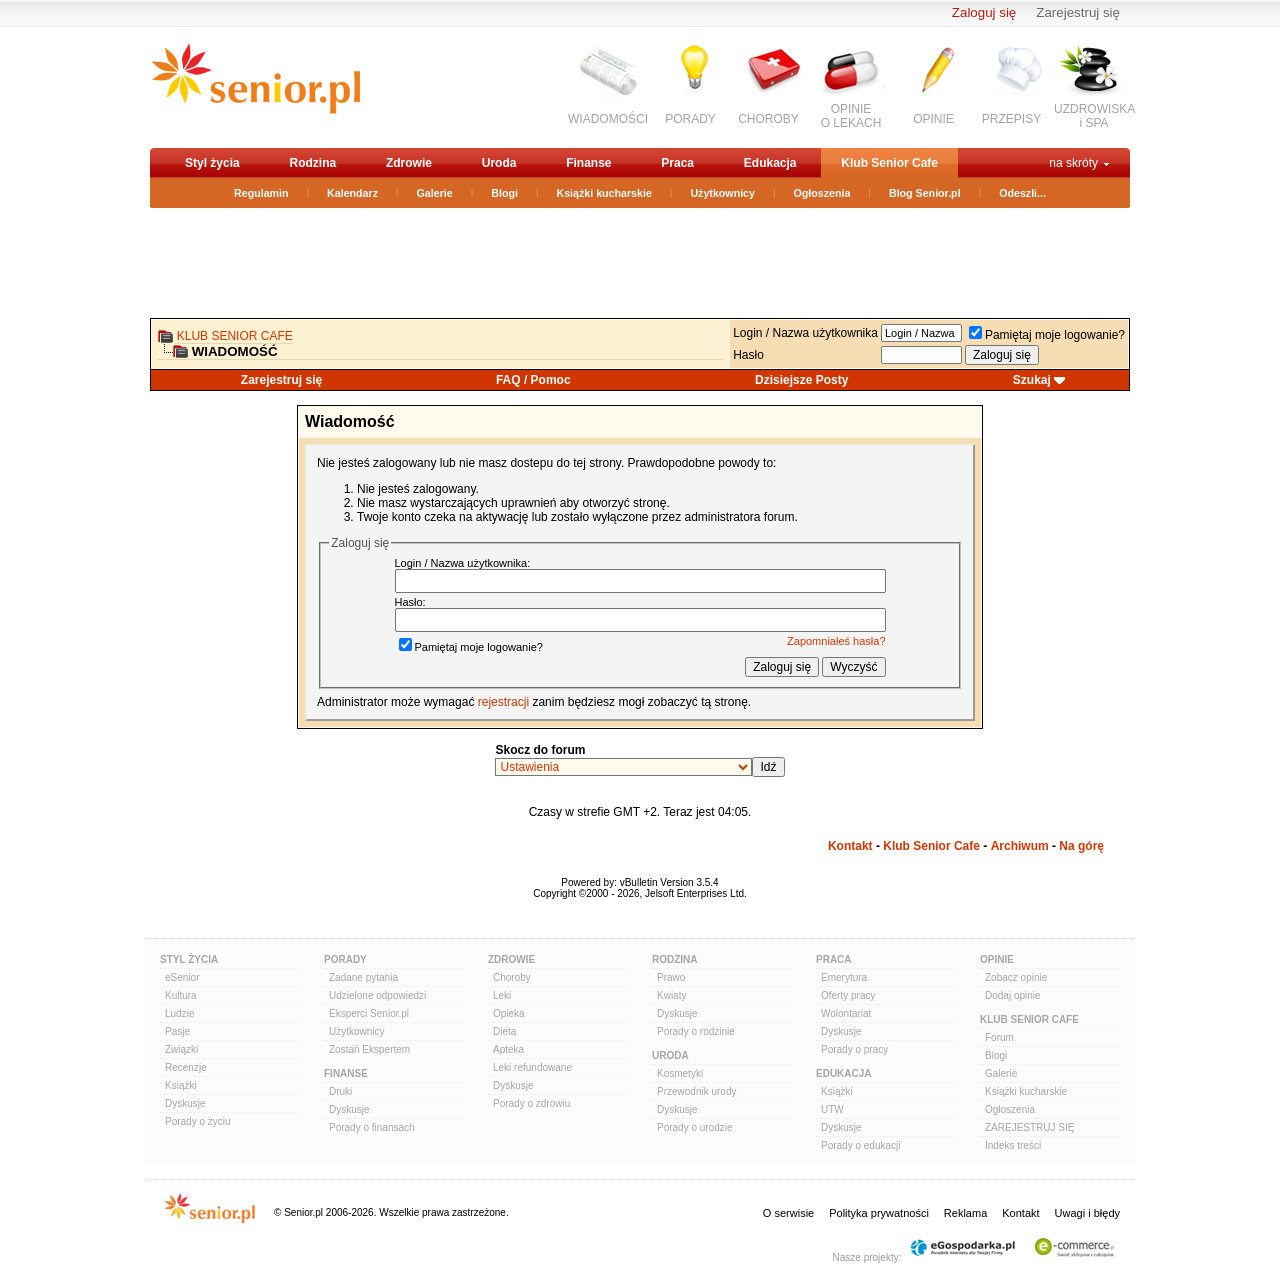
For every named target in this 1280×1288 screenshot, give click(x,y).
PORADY (690, 119)
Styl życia (212, 163)
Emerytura (844, 977)
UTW (832, 1109)
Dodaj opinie (1013, 995)
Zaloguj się (984, 12)
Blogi (504, 193)
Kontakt (850, 846)
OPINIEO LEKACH (851, 116)
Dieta (504, 1031)
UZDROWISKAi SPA (1094, 116)
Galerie (435, 193)
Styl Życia (189, 959)
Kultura (181, 995)
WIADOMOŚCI (608, 119)
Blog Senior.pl (925, 193)
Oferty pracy (848, 995)
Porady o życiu (198, 1121)
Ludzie (179, 1013)
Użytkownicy (722, 193)
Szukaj (1032, 380)
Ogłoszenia (822, 193)
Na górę (1081, 846)
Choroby (512, 977)
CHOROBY (768, 119)
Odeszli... (1022, 193)
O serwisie (788, 1213)
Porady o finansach (372, 1127)
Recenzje (186, 1067)
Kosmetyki (680, 1073)
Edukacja (770, 163)
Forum (999, 1037)
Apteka (508, 1049)
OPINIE (933, 119)
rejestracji (503, 702)
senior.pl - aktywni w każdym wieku (255, 86)
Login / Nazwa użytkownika (805, 333)
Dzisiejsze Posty (801, 380)
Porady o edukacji (861, 1145)
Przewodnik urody (696, 1091)
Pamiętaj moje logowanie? (1047, 335)
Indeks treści (1013, 1145)
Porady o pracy (854, 1049)
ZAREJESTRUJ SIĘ (1029, 1127)
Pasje (177, 1031)
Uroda (499, 163)
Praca (677, 163)
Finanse (588, 163)
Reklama (965, 1213)
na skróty (1073, 163)
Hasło (748, 355)
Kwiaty (671, 995)
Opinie (997, 959)
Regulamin (261, 193)
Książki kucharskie (603, 193)
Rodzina (312, 163)
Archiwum (1020, 846)
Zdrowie (409, 163)
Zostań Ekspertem (369, 1049)
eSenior (182, 977)
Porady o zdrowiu (531, 1103)
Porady (345, 959)
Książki (181, 1085)
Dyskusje (185, 1103)
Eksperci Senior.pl (369, 1013)
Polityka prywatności (879, 1213)
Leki (502, 995)
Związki (181, 1049)
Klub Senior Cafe (889, 163)
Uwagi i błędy (1087, 1213)
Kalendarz (352, 193)
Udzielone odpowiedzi (377, 995)
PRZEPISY (1011, 119)
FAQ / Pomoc (533, 380)
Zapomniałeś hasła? (836, 641)
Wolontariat (846, 1013)
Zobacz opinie (1016, 977)
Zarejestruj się (1078, 12)
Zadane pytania (363, 977)
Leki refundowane (532, 1067)
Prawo (671, 977)
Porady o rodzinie (696, 1031)
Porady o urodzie (695, 1127)
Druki (340, 1091)
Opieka (509, 1013)
